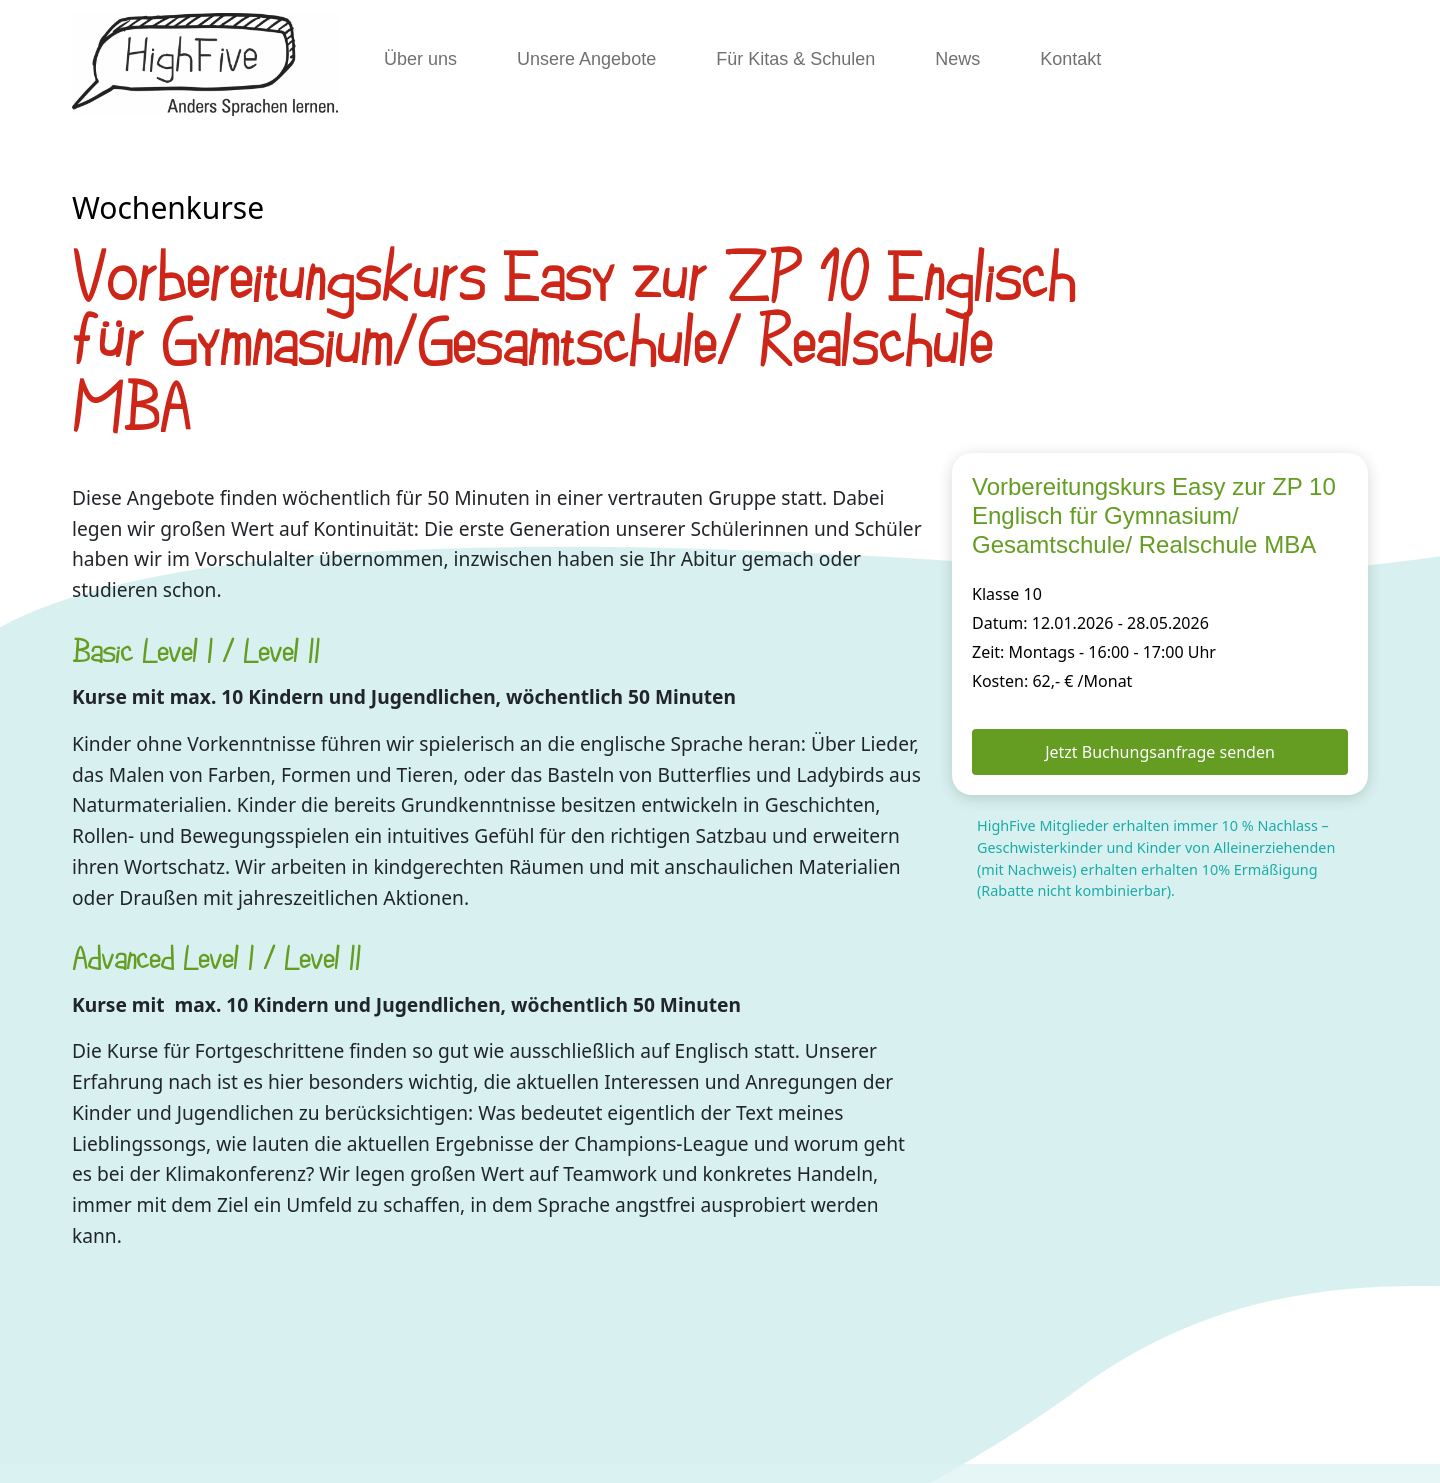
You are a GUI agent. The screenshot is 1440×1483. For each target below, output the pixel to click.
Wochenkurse (168, 207)
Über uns (420, 59)
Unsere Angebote (586, 59)
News (957, 59)
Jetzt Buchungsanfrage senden (1160, 752)
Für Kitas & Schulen (795, 59)
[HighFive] (205, 64)
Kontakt (1070, 59)
